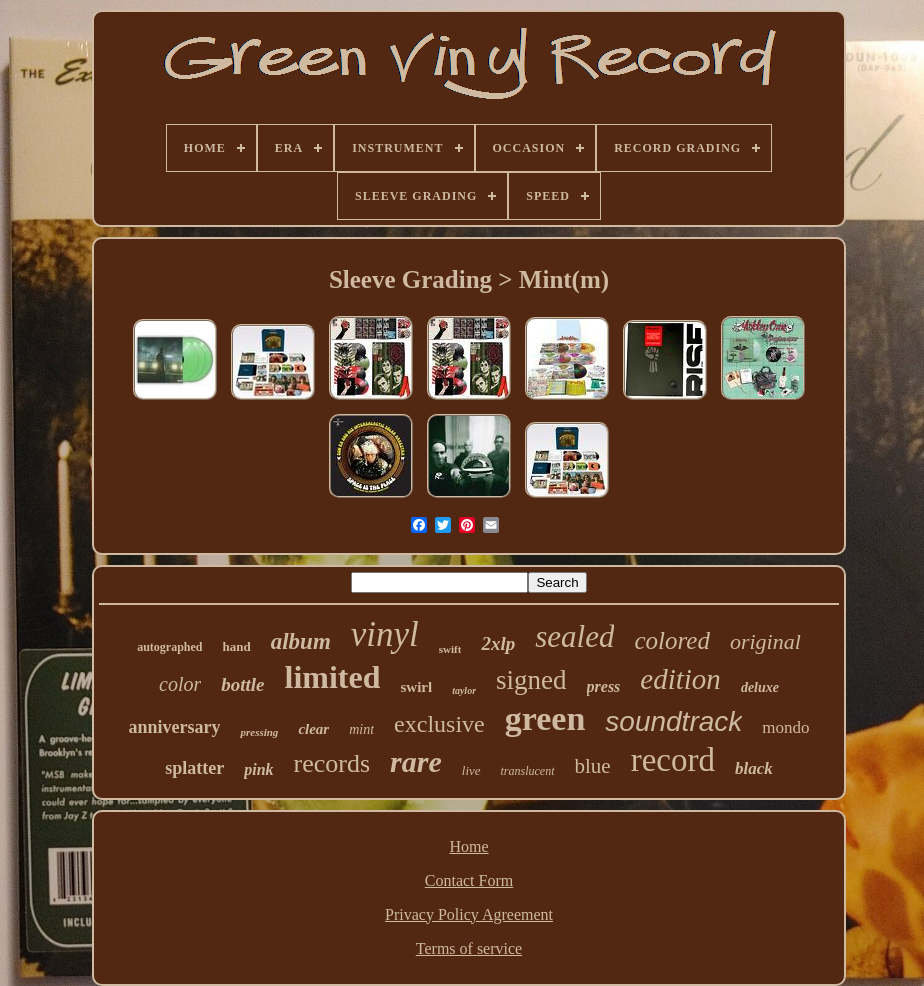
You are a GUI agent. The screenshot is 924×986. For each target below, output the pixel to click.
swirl (416, 687)
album (301, 641)
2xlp (498, 643)
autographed (169, 647)
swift (450, 649)
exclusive (439, 724)
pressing (259, 732)
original (765, 641)
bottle (242, 684)
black (754, 768)
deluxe (760, 687)
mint (361, 729)
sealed (574, 636)
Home (468, 846)
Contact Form (469, 880)
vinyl (385, 634)
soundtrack (673, 721)
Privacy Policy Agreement (469, 914)
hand (237, 646)
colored (671, 640)
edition (680, 679)
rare (416, 761)
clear (313, 729)
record (673, 760)
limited (333, 677)
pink (258, 769)
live (471, 770)
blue (593, 766)
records (332, 763)
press (604, 686)
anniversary (174, 727)
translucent (528, 771)
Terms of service (469, 948)
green (545, 718)
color (180, 684)
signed (531, 680)
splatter (194, 768)
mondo (785, 727)
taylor (464, 690)
